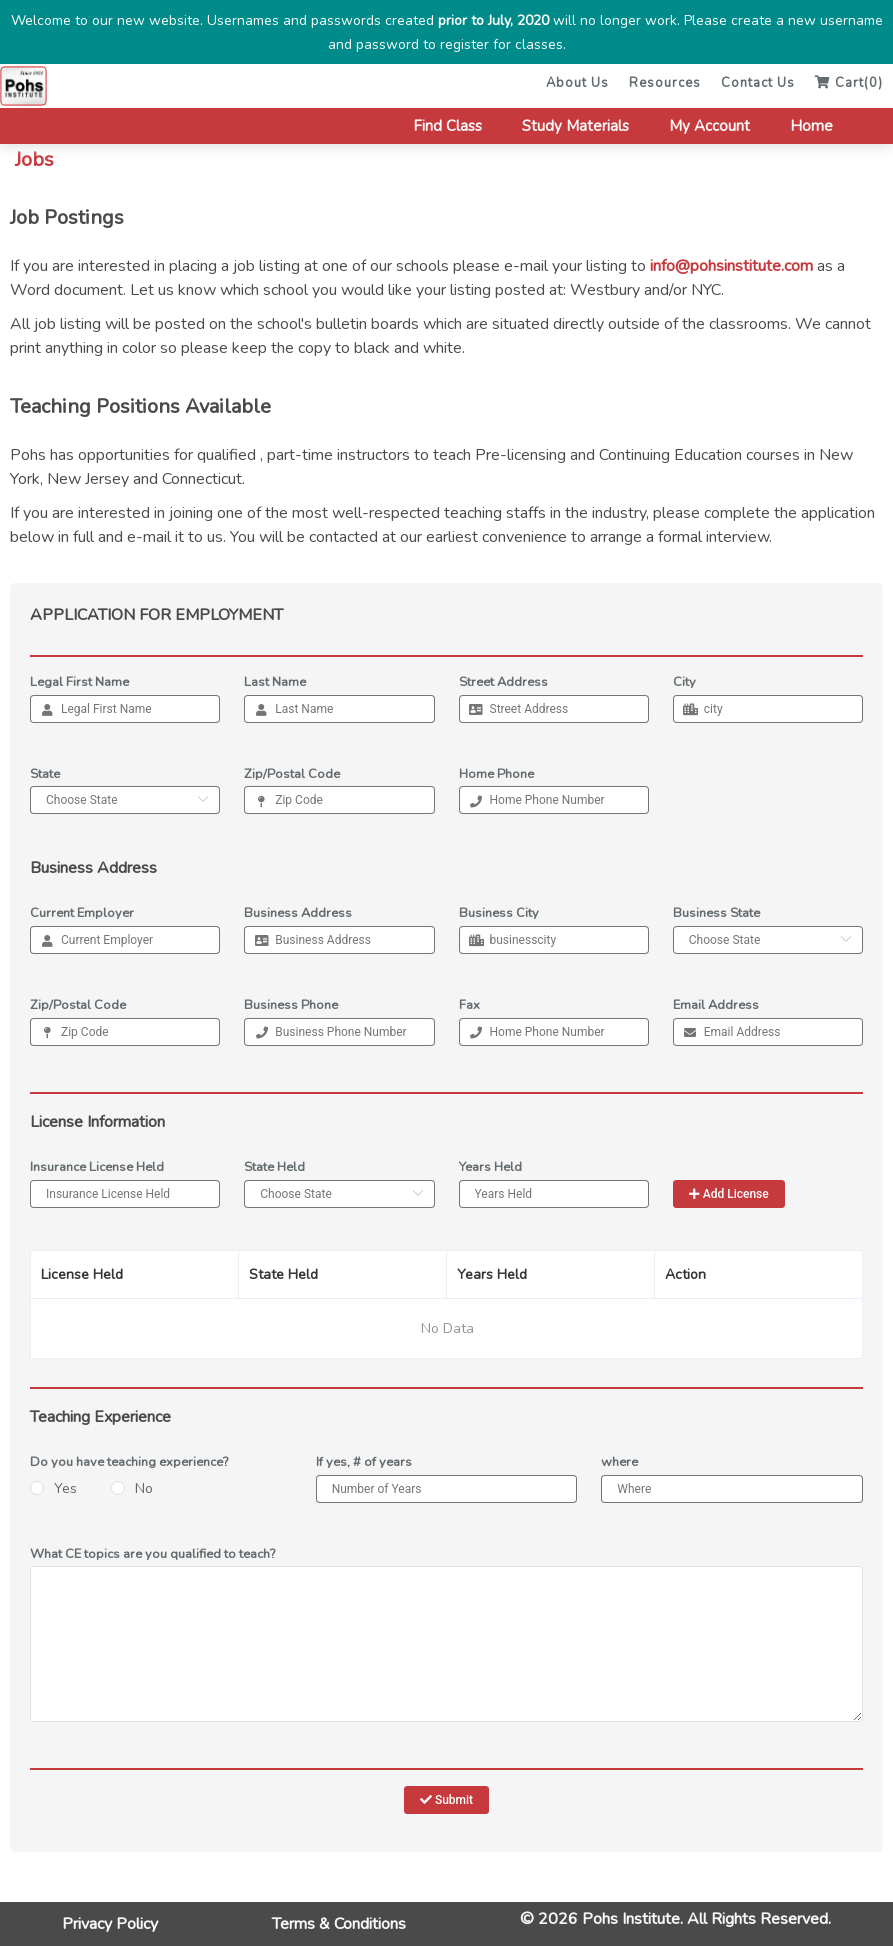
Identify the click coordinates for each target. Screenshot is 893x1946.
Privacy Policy (110, 1924)
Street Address (503, 682)
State (45, 774)
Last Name (275, 682)
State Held (274, 1167)
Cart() (849, 83)
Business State (716, 913)
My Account (709, 126)
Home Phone (496, 774)
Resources (665, 83)
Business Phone (291, 1005)
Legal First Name (79, 682)
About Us (577, 83)
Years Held (490, 1167)
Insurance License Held (97, 1167)
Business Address (298, 913)
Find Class (447, 126)
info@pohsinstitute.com (731, 266)
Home (811, 126)
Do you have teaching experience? (129, 1462)
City (684, 682)
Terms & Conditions (339, 1924)
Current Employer (82, 913)
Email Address (716, 1005)
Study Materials (575, 126)
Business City (499, 913)
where (619, 1462)
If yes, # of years (364, 1462)
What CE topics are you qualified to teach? (152, 1554)
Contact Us (758, 83)
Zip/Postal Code (292, 774)
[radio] (53, 1489)
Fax (469, 1005)
